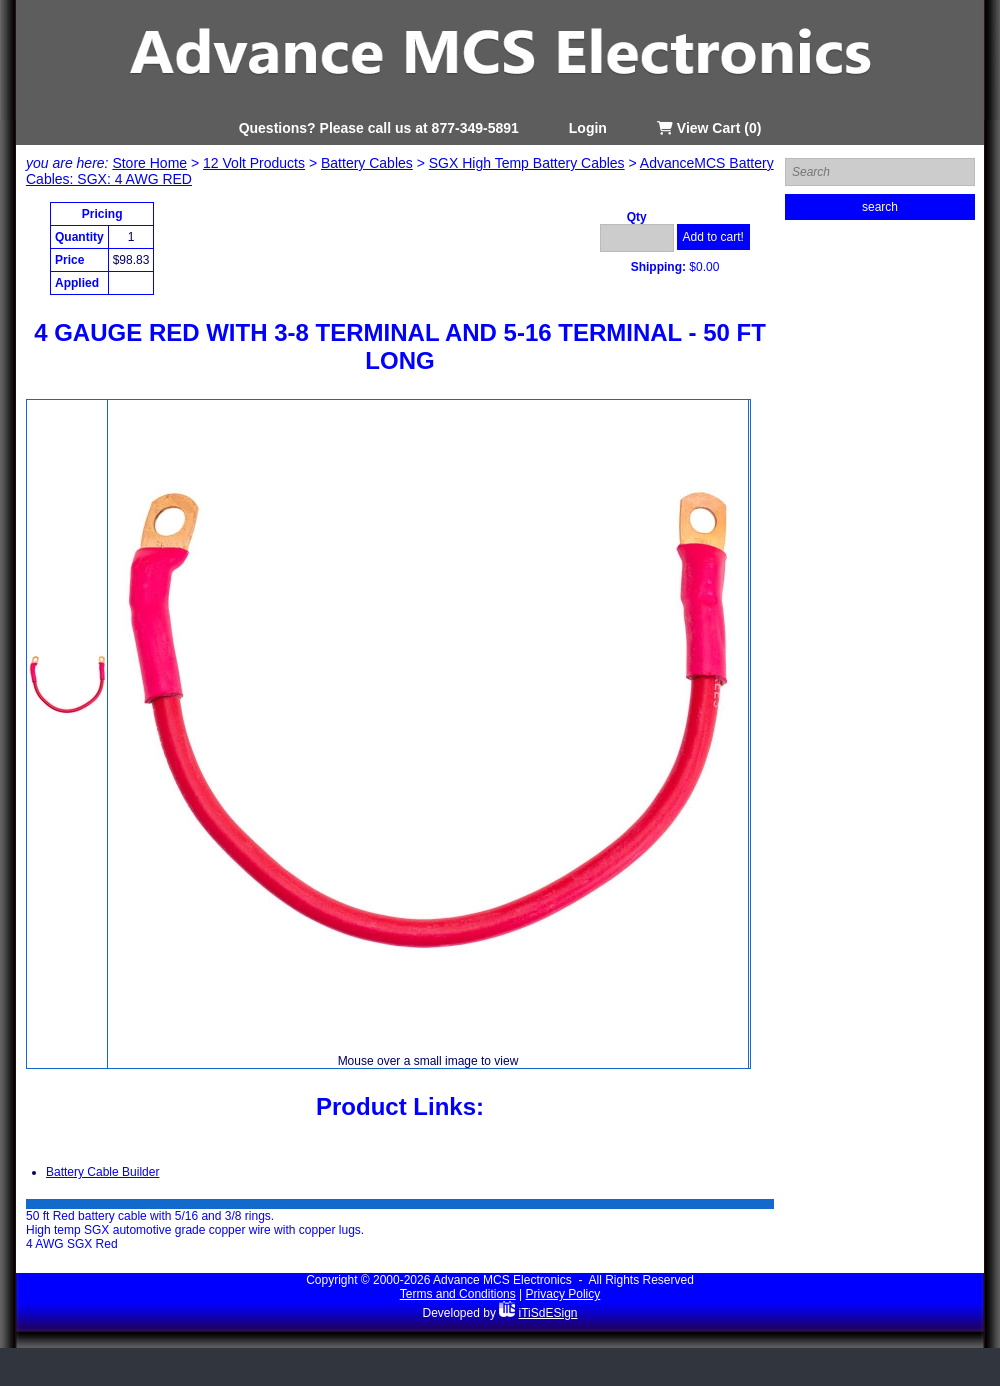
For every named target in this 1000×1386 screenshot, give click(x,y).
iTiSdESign (548, 1313)
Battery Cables (367, 163)
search (880, 207)
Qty (637, 217)
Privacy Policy (563, 1294)
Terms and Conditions (458, 1294)
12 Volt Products (254, 163)
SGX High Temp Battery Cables (527, 163)
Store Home (149, 163)
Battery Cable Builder (102, 1172)
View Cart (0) (709, 128)
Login (588, 128)
